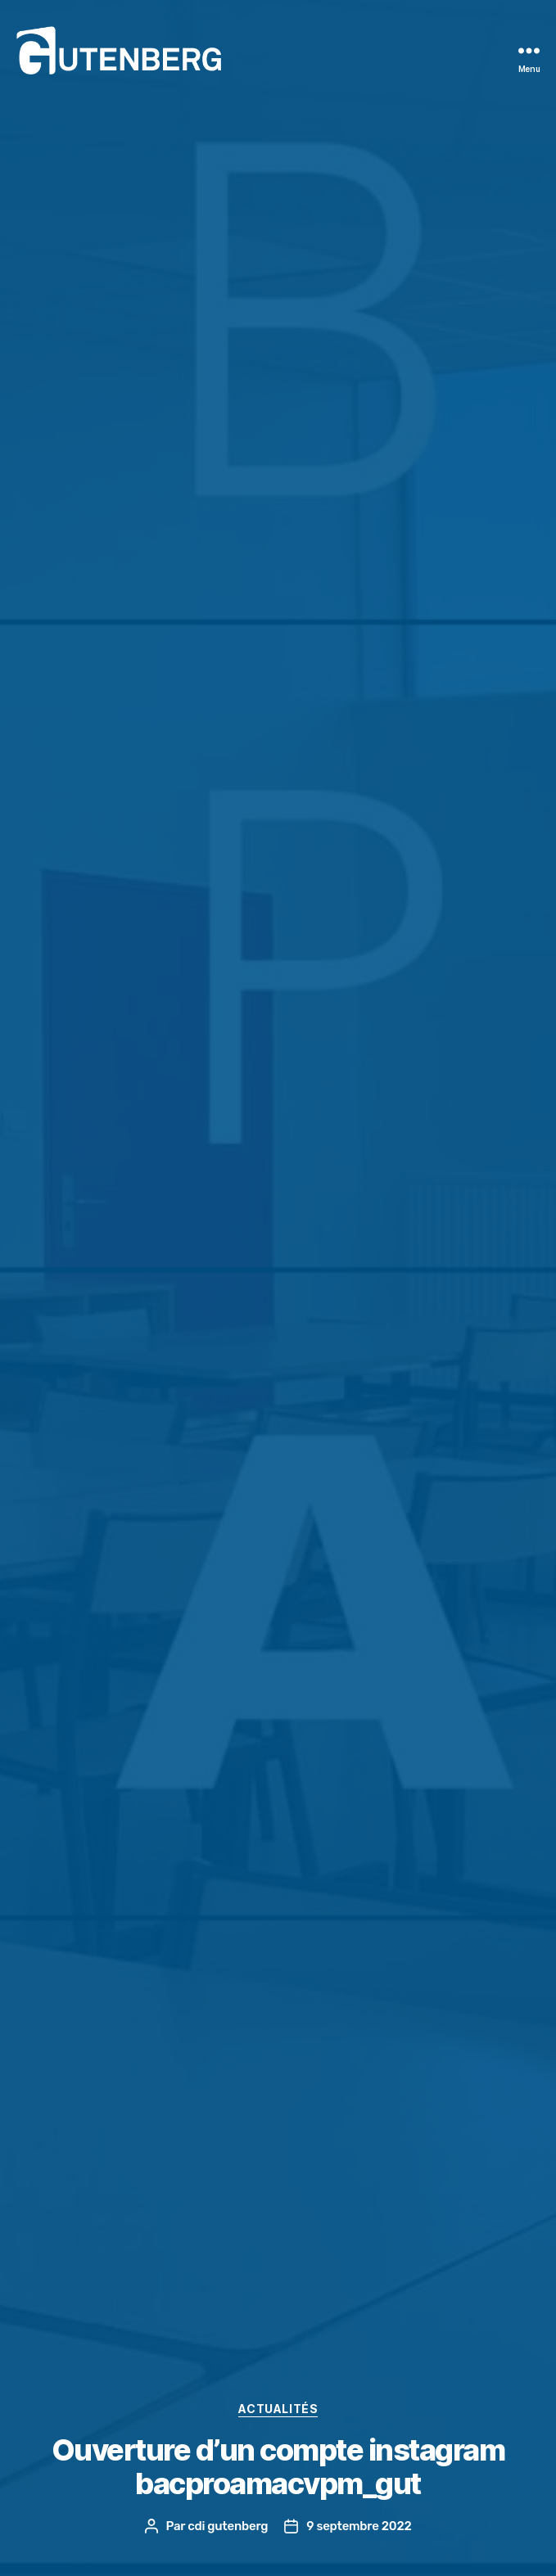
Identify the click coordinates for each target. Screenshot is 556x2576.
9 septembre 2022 (358, 2526)
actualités (278, 2409)
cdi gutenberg (228, 2526)
